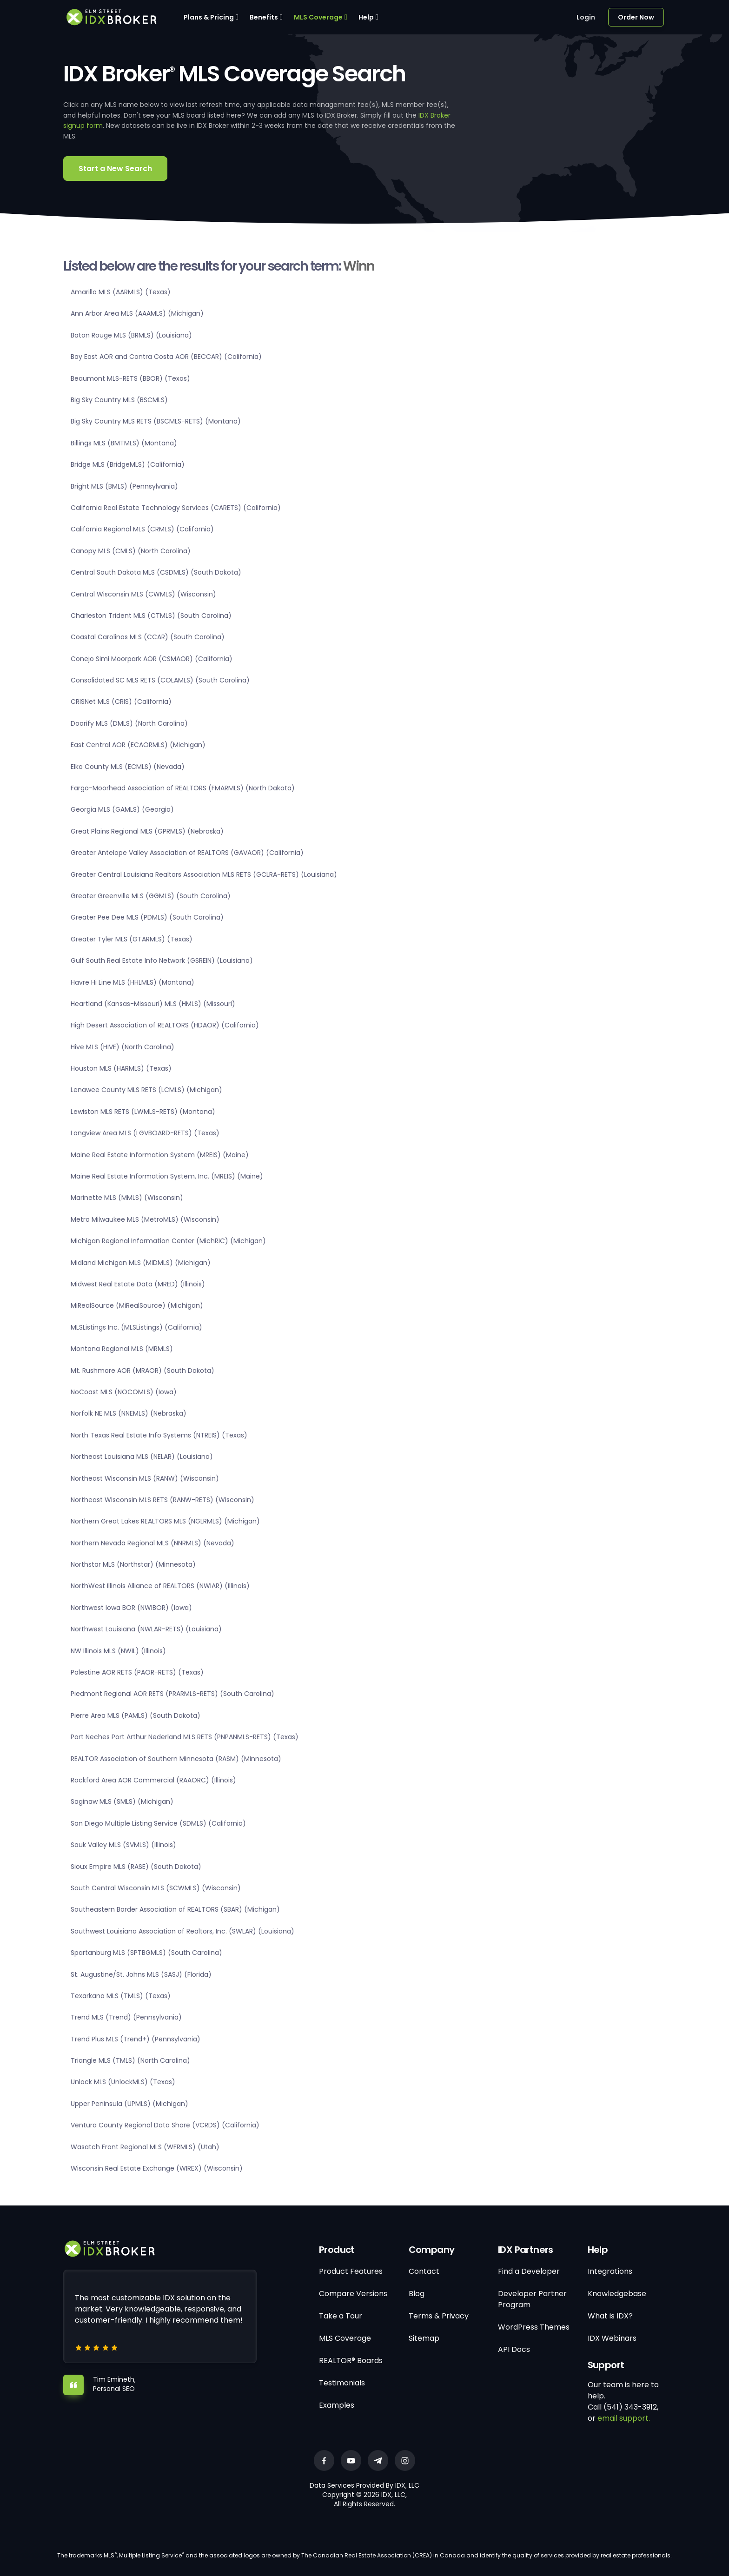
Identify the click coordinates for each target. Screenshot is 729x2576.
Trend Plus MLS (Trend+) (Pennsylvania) (135, 2039)
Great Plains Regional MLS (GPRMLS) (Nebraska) (147, 831)
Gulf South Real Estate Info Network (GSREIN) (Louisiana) (162, 960)
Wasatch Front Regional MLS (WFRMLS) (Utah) (145, 2147)
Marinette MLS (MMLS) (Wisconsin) (127, 1197)
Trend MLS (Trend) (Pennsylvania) (126, 2017)
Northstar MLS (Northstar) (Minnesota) (133, 1564)
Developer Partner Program (532, 2299)
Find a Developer (529, 2271)
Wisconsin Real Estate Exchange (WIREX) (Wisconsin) (157, 2168)
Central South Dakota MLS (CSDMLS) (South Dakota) (156, 572)
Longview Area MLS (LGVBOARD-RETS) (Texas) (145, 1133)
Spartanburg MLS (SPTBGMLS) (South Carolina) (146, 1952)
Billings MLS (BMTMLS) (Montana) (124, 443)
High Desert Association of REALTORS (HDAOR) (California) (165, 1025)
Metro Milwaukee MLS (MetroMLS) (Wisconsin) (145, 1219)
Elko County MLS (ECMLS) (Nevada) (128, 766)
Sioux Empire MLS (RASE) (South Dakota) (136, 1866)
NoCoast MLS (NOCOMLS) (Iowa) (124, 1392)
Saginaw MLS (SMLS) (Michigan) (122, 1801)
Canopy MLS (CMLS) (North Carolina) (131, 551)
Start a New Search (115, 168)
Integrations (610, 2271)
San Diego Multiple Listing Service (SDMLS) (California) (158, 1823)
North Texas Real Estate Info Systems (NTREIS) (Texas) (159, 1435)
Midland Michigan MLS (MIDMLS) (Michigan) (141, 1262)
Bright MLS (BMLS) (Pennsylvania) (124, 486)
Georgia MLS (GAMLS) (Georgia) (122, 809)
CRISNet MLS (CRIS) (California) (121, 701)
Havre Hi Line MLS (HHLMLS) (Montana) (132, 982)
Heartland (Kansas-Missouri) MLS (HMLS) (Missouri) (153, 1003)
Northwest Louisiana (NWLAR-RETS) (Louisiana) (146, 1629)
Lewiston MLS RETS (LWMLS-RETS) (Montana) (143, 1111)
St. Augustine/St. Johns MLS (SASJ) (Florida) (141, 1974)
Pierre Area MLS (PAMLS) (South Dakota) (135, 1715)
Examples (336, 2405)
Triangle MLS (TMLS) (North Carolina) (130, 2060)
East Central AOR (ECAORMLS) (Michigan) (138, 744)
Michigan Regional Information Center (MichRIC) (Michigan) (168, 1240)
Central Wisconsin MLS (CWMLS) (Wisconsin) (143, 594)
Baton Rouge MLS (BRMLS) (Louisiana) (131, 335)
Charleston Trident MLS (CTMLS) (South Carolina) (151, 615)
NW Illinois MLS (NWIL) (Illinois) (118, 1651)
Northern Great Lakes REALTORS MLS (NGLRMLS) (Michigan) (165, 1521)
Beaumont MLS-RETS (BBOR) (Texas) (130, 378)
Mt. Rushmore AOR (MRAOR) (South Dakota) (142, 1370)
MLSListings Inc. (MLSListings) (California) (136, 1327)
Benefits (264, 17)
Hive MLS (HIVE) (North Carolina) (122, 1047)
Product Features (351, 2271)
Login (586, 17)
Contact (424, 2271)
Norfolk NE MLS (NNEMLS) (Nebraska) (128, 1413)
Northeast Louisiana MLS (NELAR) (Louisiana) (142, 1456)
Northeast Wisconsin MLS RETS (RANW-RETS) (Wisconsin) (162, 1499)
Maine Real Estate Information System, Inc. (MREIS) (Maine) (167, 1176)
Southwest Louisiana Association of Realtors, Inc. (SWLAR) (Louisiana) (182, 1931)
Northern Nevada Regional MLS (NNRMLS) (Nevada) (152, 1543)
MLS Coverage (318, 17)
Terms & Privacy (439, 2316)
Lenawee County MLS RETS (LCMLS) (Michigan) (146, 1089)
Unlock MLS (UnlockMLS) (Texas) (123, 2081)
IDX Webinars (612, 2338)
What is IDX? (610, 2316)
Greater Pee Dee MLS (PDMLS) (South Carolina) (147, 917)
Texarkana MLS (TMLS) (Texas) (121, 1995)
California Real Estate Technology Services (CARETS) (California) (176, 507)
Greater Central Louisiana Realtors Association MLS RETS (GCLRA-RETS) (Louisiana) (204, 874)
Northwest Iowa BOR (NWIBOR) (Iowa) (131, 1607)
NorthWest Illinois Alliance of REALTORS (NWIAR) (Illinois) (160, 1585)
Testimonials (342, 2382)
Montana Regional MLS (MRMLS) (122, 1348)
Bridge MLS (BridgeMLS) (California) (128, 464)
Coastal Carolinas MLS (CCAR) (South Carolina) (148, 637)
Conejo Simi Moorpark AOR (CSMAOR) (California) (151, 658)
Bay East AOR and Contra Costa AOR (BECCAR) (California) (166, 356)
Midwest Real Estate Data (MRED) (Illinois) (138, 1284)
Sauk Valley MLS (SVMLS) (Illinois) (123, 1844)
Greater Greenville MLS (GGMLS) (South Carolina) (151, 896)
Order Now (636, 17)
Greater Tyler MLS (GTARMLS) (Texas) (131, 939)
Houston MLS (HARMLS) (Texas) (121, 1068)
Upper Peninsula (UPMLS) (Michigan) (129, 2103)
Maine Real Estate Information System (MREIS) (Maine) (160, 1154)
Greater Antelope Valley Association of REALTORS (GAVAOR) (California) (187, 852)
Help (366, 17)
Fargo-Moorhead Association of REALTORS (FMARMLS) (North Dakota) (183, 788)
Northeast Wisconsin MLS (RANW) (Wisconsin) (145, 1478)
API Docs (514, 2349)
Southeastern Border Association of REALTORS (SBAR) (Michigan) (175, 1909)
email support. (623, 2418)
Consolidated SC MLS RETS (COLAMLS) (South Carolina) (160, 680)
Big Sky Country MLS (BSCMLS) (119, 399)
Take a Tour (340, 2316)
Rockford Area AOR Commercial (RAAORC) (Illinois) (153, 1780)
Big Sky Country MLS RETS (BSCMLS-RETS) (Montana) (156, 421)
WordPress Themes (534, 2327)
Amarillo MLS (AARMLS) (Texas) (121, 292)
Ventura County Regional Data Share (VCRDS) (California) (165, 2125)
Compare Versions (353, 2293)
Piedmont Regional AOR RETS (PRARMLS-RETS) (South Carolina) (172, 1693)
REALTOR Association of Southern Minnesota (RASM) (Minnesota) (176, 1758)
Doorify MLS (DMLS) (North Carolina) (129, 723)
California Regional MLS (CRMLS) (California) (142, 529)
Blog (416, 2293)
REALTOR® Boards (351, 2360)
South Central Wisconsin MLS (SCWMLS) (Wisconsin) (156, 1888)
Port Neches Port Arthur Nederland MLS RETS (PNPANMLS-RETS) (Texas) (184, 1737)
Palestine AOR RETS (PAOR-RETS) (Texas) (137, 1672)
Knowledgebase (617, 2293)
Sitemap (424, 2338)
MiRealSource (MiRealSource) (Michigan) (137, 1305)
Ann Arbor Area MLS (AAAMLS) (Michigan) (137, 313)
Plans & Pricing (209, 17)
